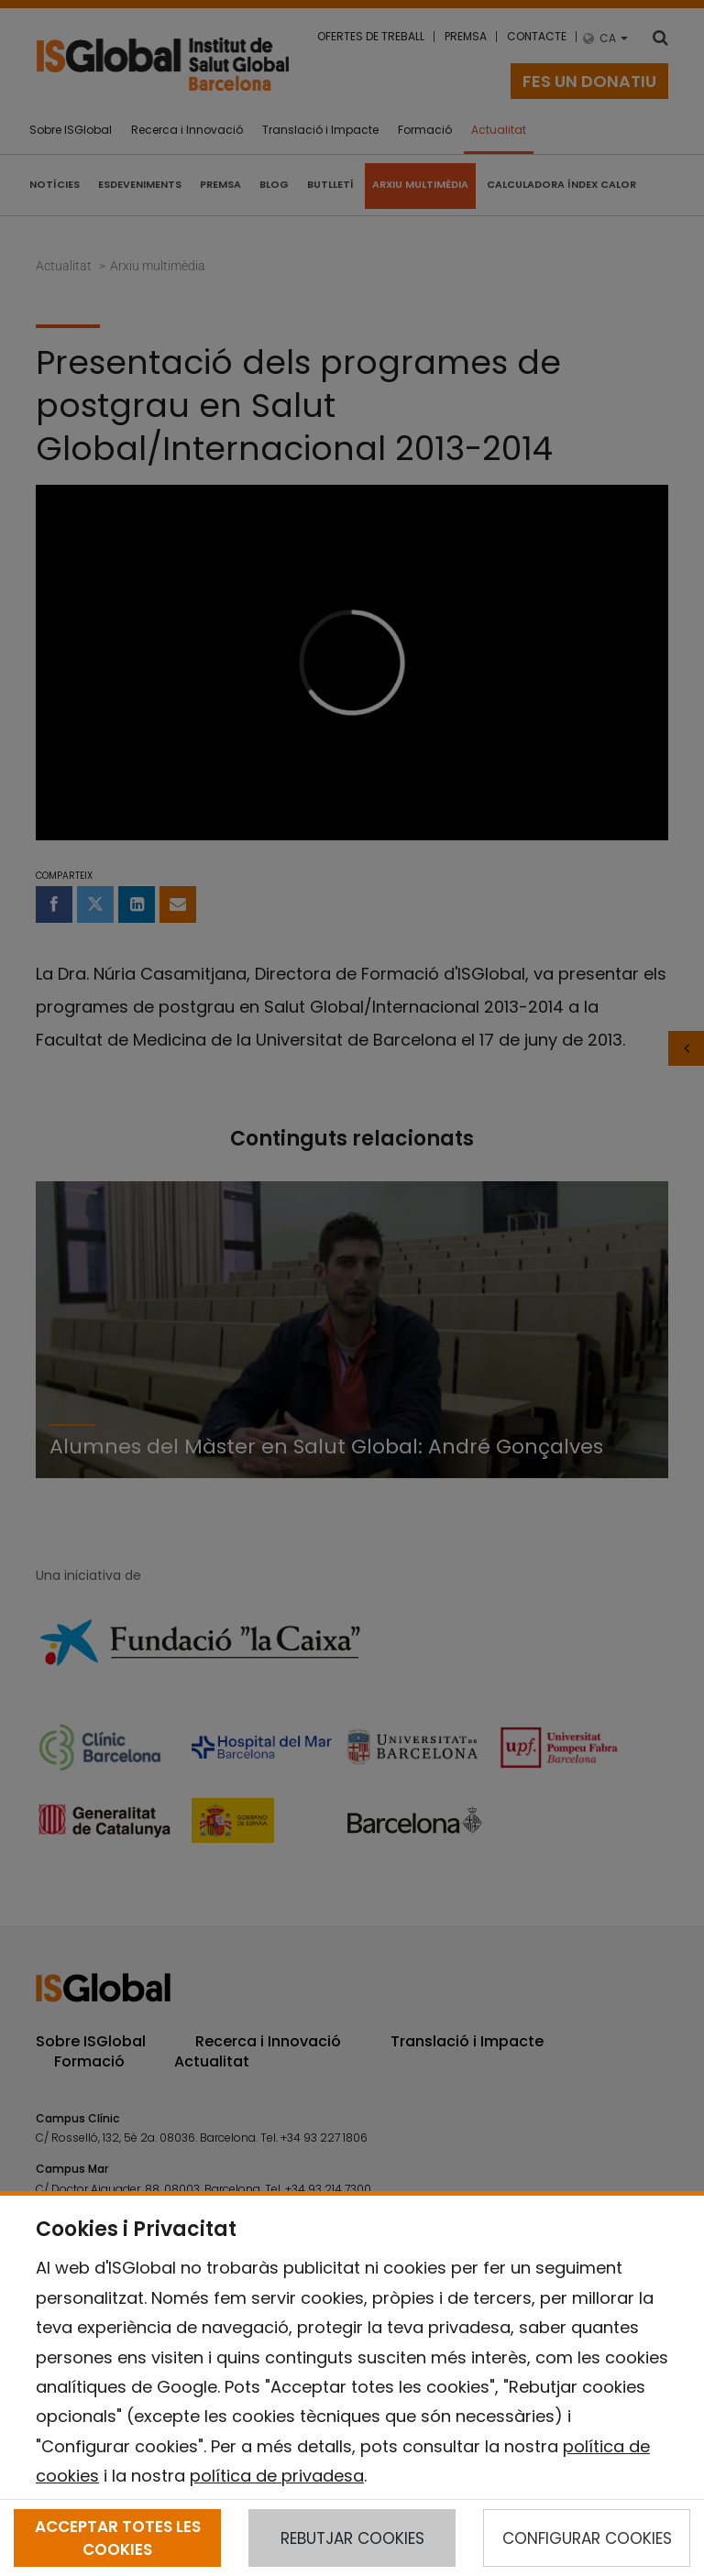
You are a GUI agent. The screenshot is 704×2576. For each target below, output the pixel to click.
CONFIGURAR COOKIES (587, 2538)
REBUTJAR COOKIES (352, 2538)
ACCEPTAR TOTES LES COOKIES (118, 2538)
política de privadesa (277, 2475)
